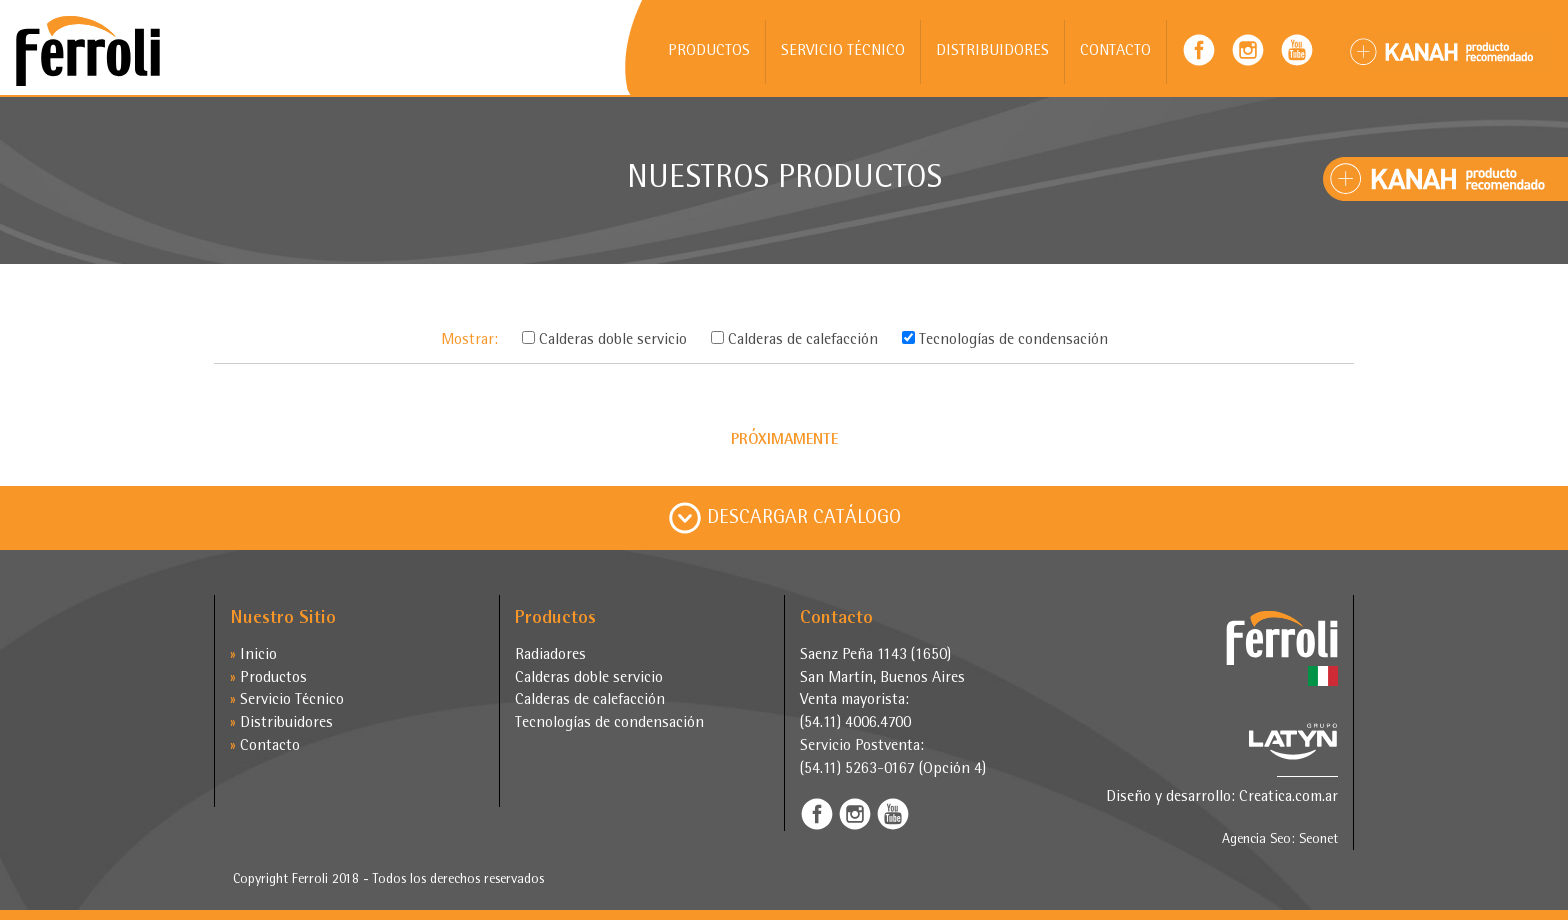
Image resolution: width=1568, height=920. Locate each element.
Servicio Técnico (287, 701)
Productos (268, 679)
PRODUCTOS (709, 52)
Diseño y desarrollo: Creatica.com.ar (1222, 798)
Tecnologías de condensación (609, 724)
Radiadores (550, 656)
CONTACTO (1115, 52)
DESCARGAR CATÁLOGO (784, 518)
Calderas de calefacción (590, 701)
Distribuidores (281, 724)
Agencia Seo (1256, 840)
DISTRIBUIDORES (992, 52)
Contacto (265, 747)
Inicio (253, 656)
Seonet (1318, 840)
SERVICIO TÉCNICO (843, 52)
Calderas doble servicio (589, 679)
